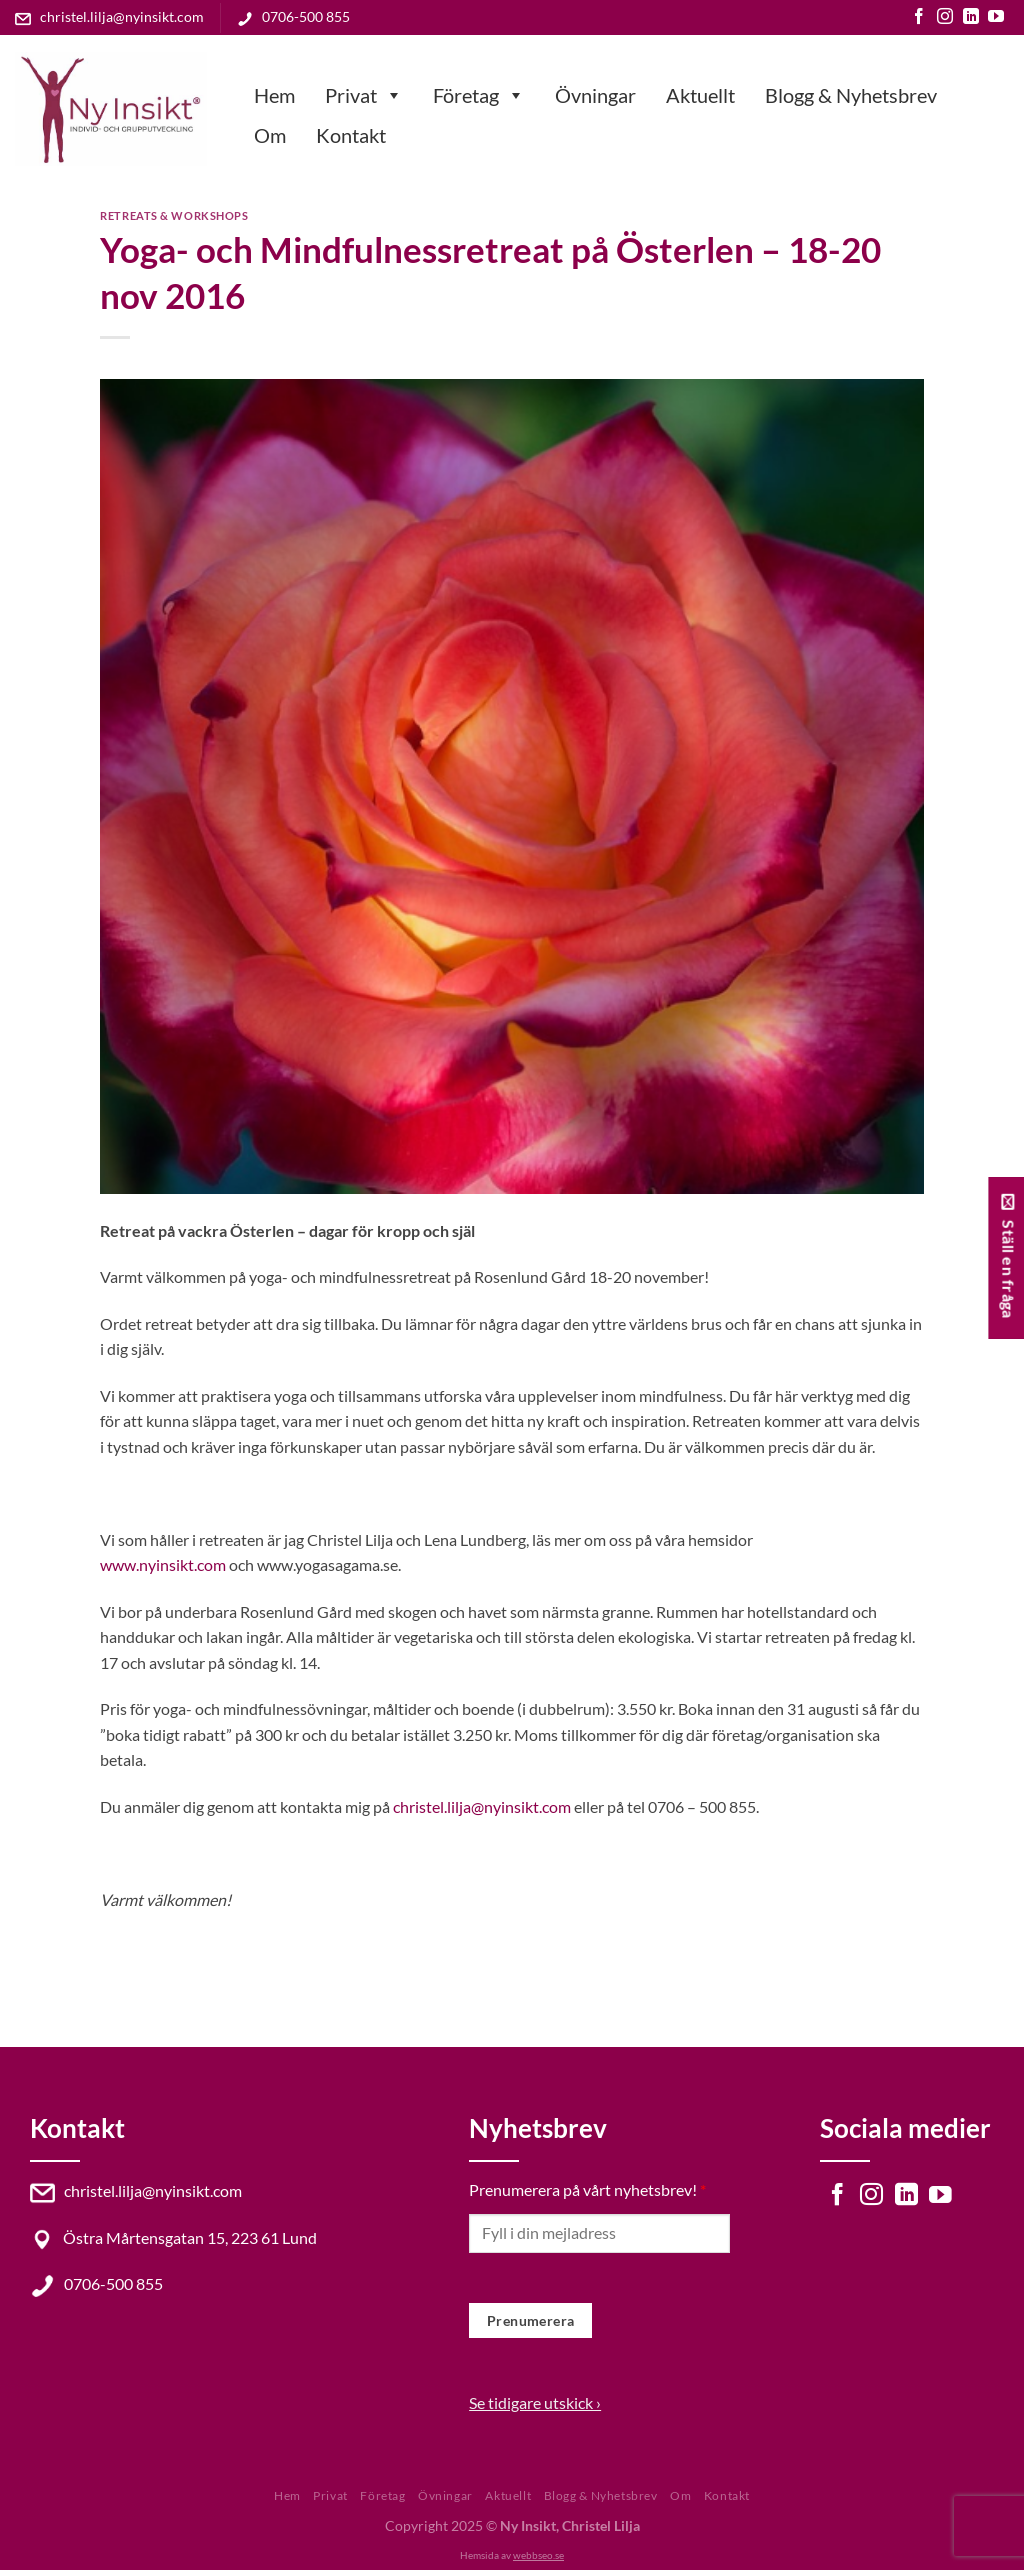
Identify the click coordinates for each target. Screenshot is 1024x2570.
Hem (274, 95)
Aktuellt (700, 95)
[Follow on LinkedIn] (971, 17)
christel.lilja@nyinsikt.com (109, 16)
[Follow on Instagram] (945, 17)
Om (270, 135)
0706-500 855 (293, 16)
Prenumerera (531, 2320)
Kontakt (351, 135)
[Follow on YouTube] (996, 17)
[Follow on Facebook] (919, 17)
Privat (364, 95)
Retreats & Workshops (174, 215)
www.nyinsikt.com (163, 1564)
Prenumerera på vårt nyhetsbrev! (587, 2189)
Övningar (595, 95)
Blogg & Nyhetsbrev (851, 95)
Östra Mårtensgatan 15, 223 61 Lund (173, 2237)
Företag (479, 95)
